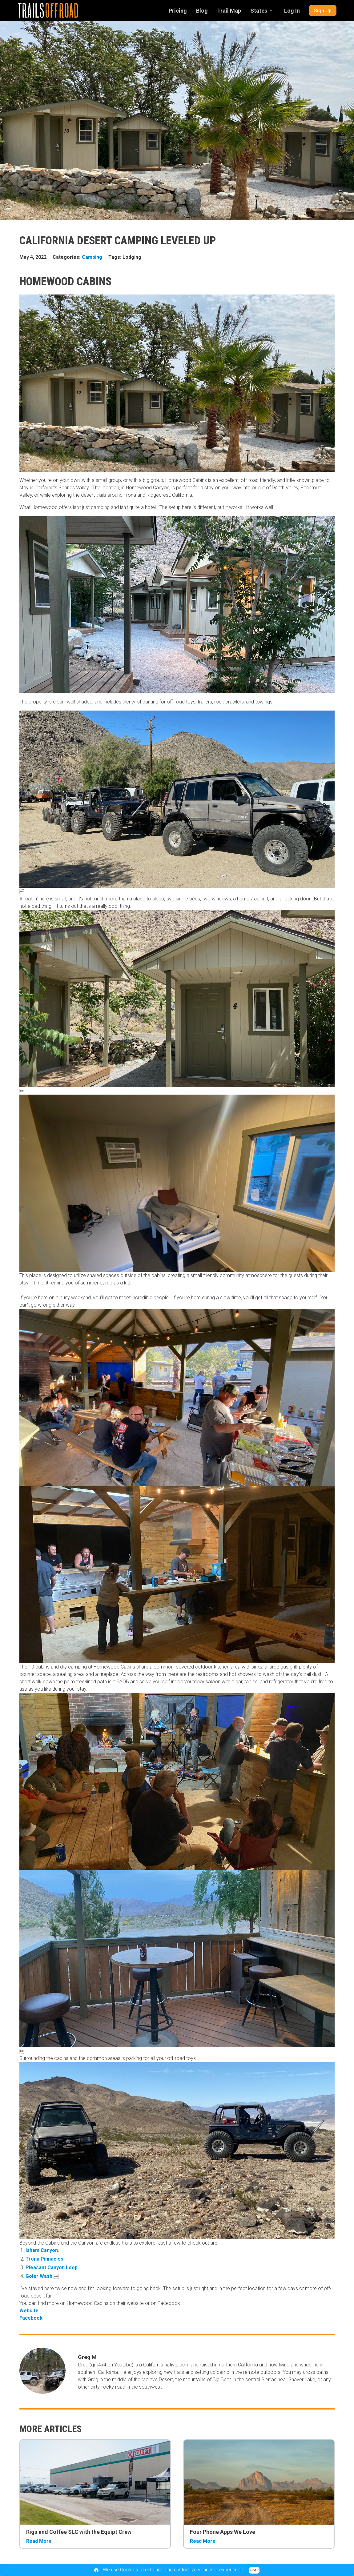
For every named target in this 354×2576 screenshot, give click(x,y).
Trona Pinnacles (44, 2259)
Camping (92, 257)
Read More (39, 2541)
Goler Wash (39, 2276)
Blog (202, 10)
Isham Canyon (42, 2250)
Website (30, 2311)
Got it (254, 2570)
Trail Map (229, 10)
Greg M (87, 2357)
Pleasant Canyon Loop (52, 2267)
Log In (292, 10)
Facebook (32, 2318)
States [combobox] (258, 10)
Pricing (178, 10)
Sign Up (323, 11)
